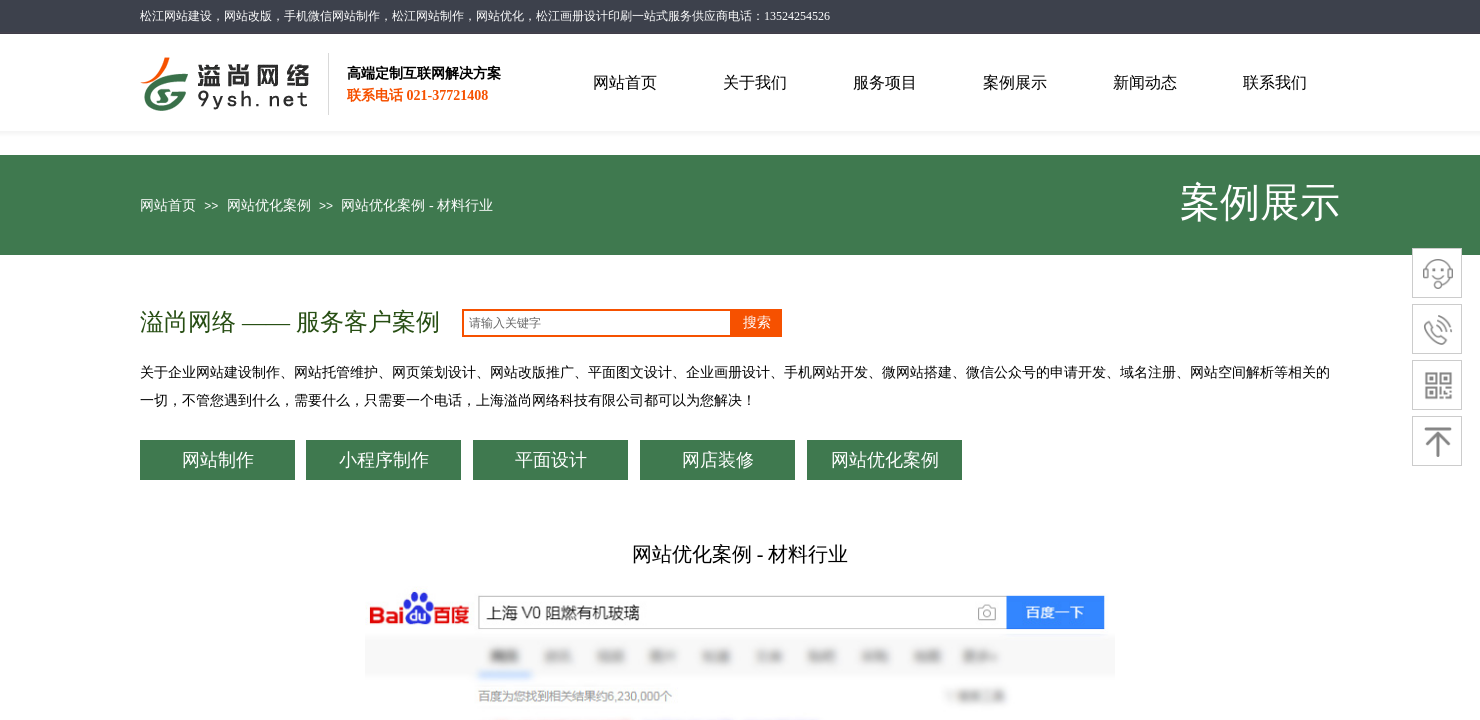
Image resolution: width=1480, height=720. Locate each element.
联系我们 (1275, 82)
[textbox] (597, 323)
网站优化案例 (269, 205)
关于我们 (755, 82)
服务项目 (885, 82)
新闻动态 (1145, 82)
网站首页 (168, 205)
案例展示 (1015, 82)
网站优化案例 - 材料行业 (417, 205)
